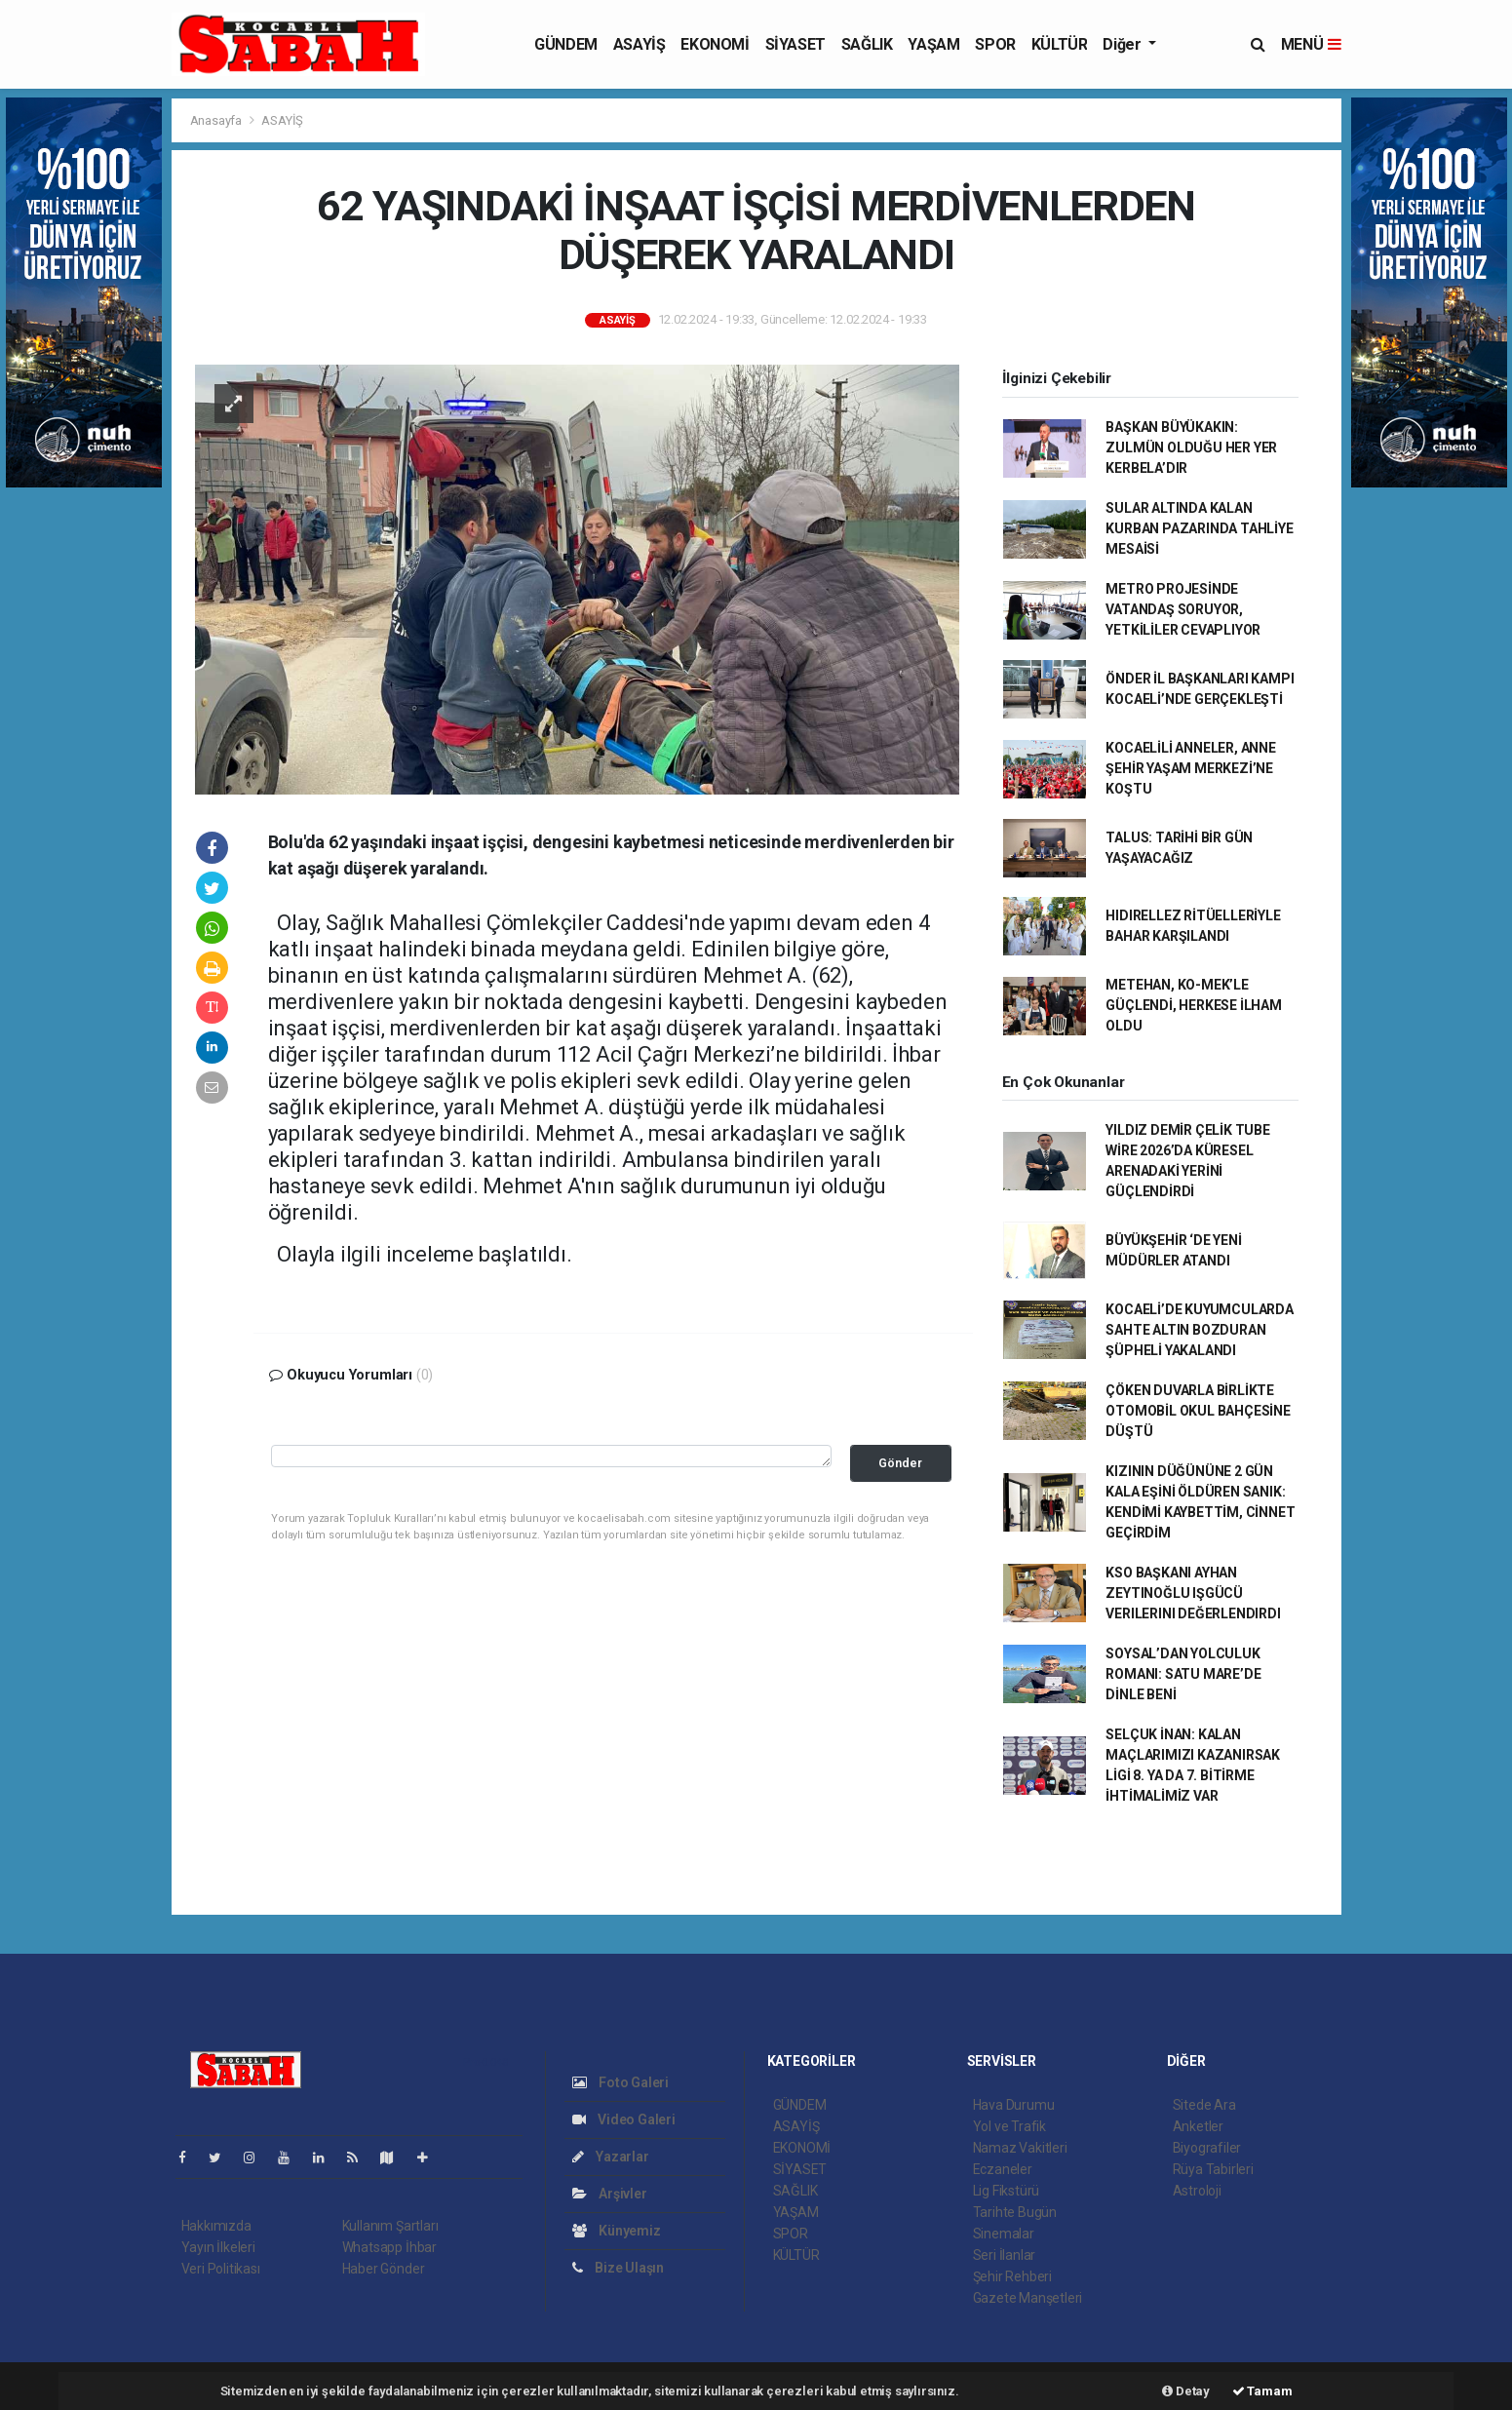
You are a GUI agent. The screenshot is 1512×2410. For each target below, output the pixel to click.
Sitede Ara (1204, 2105)
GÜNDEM (566, 44)
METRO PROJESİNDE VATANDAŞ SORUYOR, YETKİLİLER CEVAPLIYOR (1182, 609)
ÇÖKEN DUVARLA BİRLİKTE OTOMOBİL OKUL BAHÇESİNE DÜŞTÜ (1198, 1410)
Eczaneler (1002, 2169)
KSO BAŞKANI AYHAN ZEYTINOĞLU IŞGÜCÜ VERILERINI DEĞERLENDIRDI (1192, 1593)
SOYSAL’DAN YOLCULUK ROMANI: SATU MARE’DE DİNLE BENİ (1182, 1674)
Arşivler (609, 2193)
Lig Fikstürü (1006, 2190)
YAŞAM (933, 44)
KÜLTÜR (1059, 44)
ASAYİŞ (639, 44)
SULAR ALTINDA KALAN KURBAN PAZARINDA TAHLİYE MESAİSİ (1199, 528)
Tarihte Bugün (1015, 2212)
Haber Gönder (383, 2268)
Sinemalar (1003, 2233)
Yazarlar (610, 2156)
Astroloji (1197, 2190)
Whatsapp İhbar (389, 2247)
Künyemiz (616, 2230)
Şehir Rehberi (1013, 2276)
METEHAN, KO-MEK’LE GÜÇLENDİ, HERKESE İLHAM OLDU (1193, 1005)
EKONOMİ (714, 44)
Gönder (900, 1463)
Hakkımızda (216, 2226)
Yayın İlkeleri (218, 2247)
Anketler (1198, 2126)
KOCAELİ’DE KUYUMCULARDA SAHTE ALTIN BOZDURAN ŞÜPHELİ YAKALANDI (1199, 1330)
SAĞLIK (867, 44)
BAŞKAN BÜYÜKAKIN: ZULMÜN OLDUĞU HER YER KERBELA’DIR (1191, 447)
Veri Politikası (220, 2268)
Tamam (1262, 2391)
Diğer (1123, 44)
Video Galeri (624, 2119)
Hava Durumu (1014, 2105)
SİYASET (795, 44)
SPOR (995, 44)
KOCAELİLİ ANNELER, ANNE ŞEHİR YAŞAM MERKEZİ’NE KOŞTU (1190, 768)
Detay (1186, 2391)
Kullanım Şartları (390, 2226)
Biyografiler (1207, 2148)
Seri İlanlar (1004, 2255)
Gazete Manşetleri (1028, 2298)
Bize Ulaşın (618, 2267)
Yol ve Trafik (1010, 2126)
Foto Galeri (621, 2082)
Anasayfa (217, 120)
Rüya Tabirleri (1213, 2169)
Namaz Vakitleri (1020, 2148)
